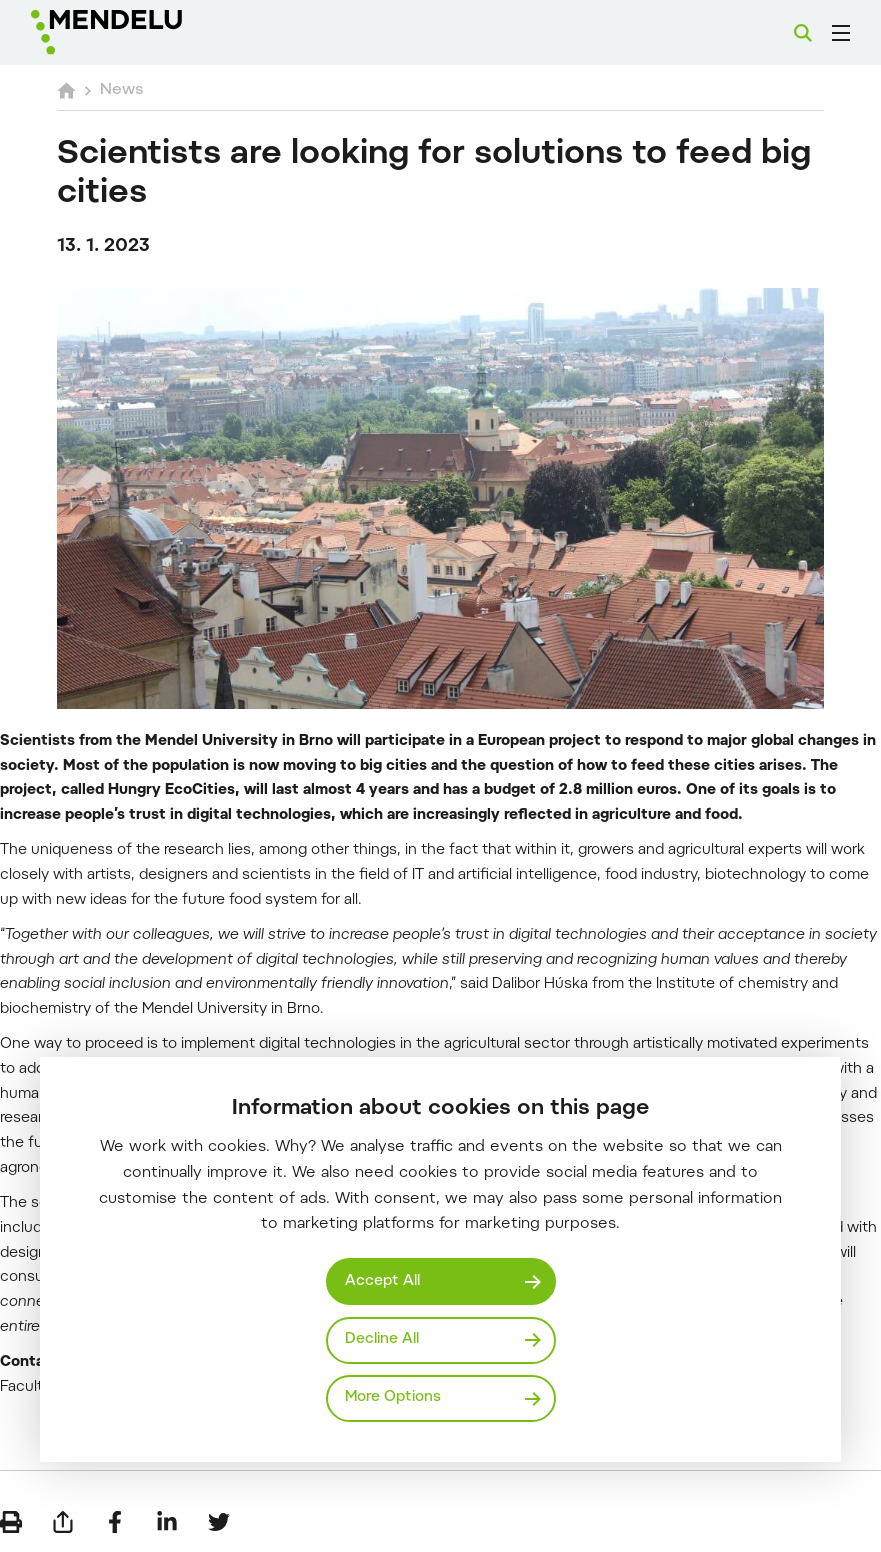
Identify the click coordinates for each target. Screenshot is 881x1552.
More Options (393, 1397)
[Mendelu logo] (137, 32)
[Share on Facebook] (115, 1522)
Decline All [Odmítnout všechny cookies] (382, 1339)
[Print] (11, 1522)
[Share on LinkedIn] (167, 1522)
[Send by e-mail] (63, 1522)
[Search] (803, 33)
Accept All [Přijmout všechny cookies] (382, 1281)
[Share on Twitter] (219, 1522)
